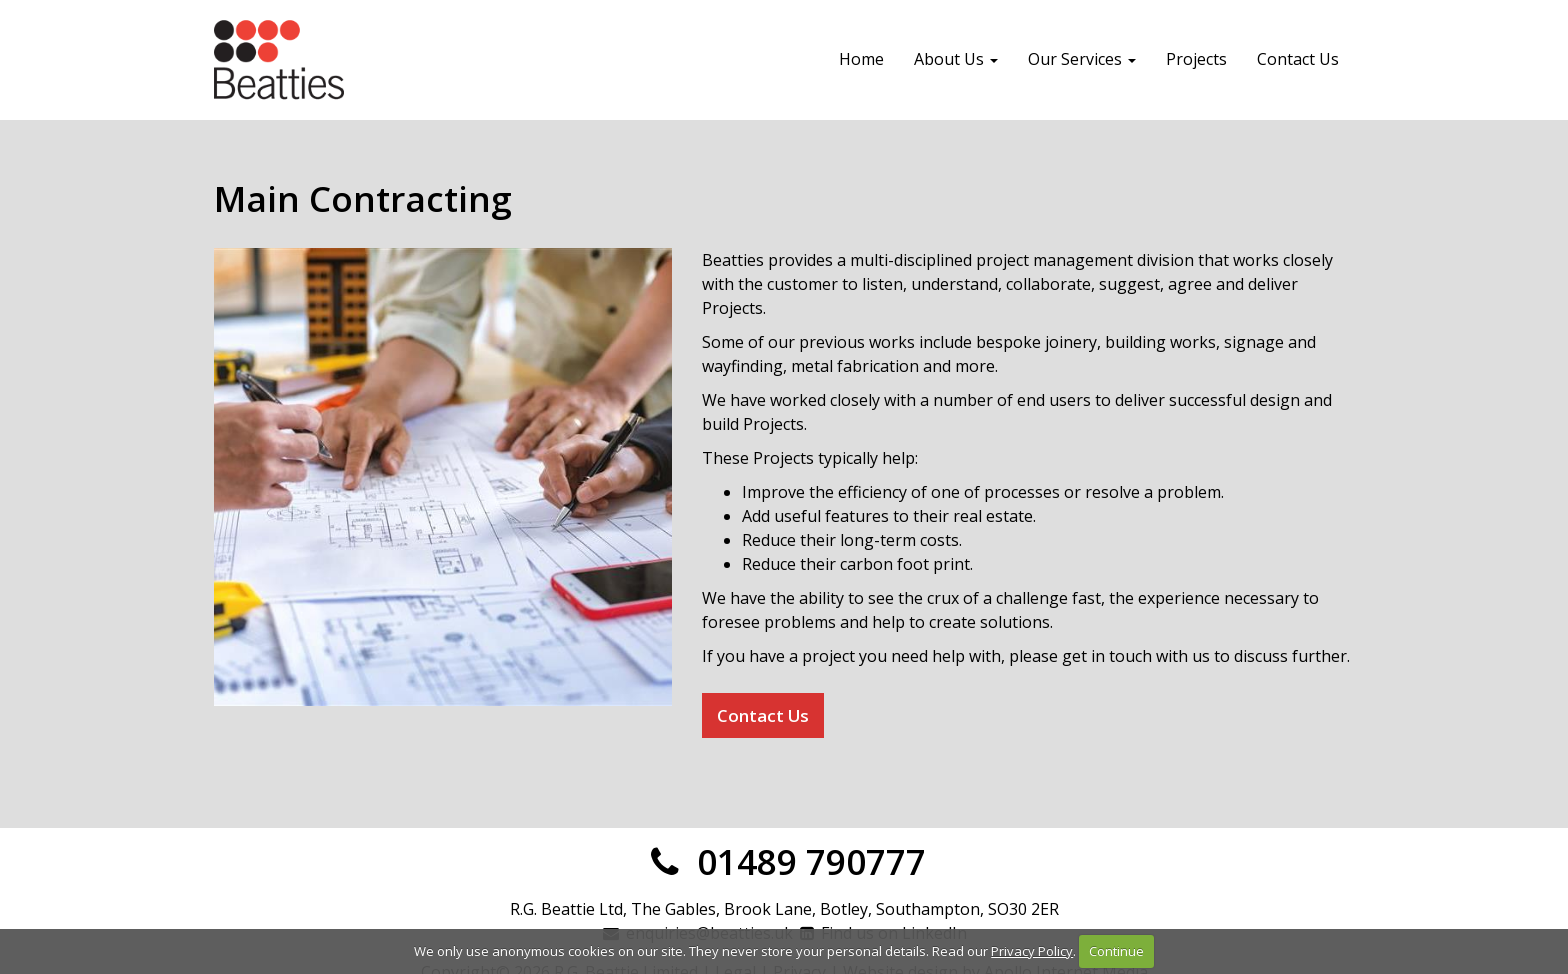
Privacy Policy (1032, 951)
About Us (956, 59)
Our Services (1082, 59)
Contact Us (1298, 59)
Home (861, 59)
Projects (1196, 59)
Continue (1116, 951)
